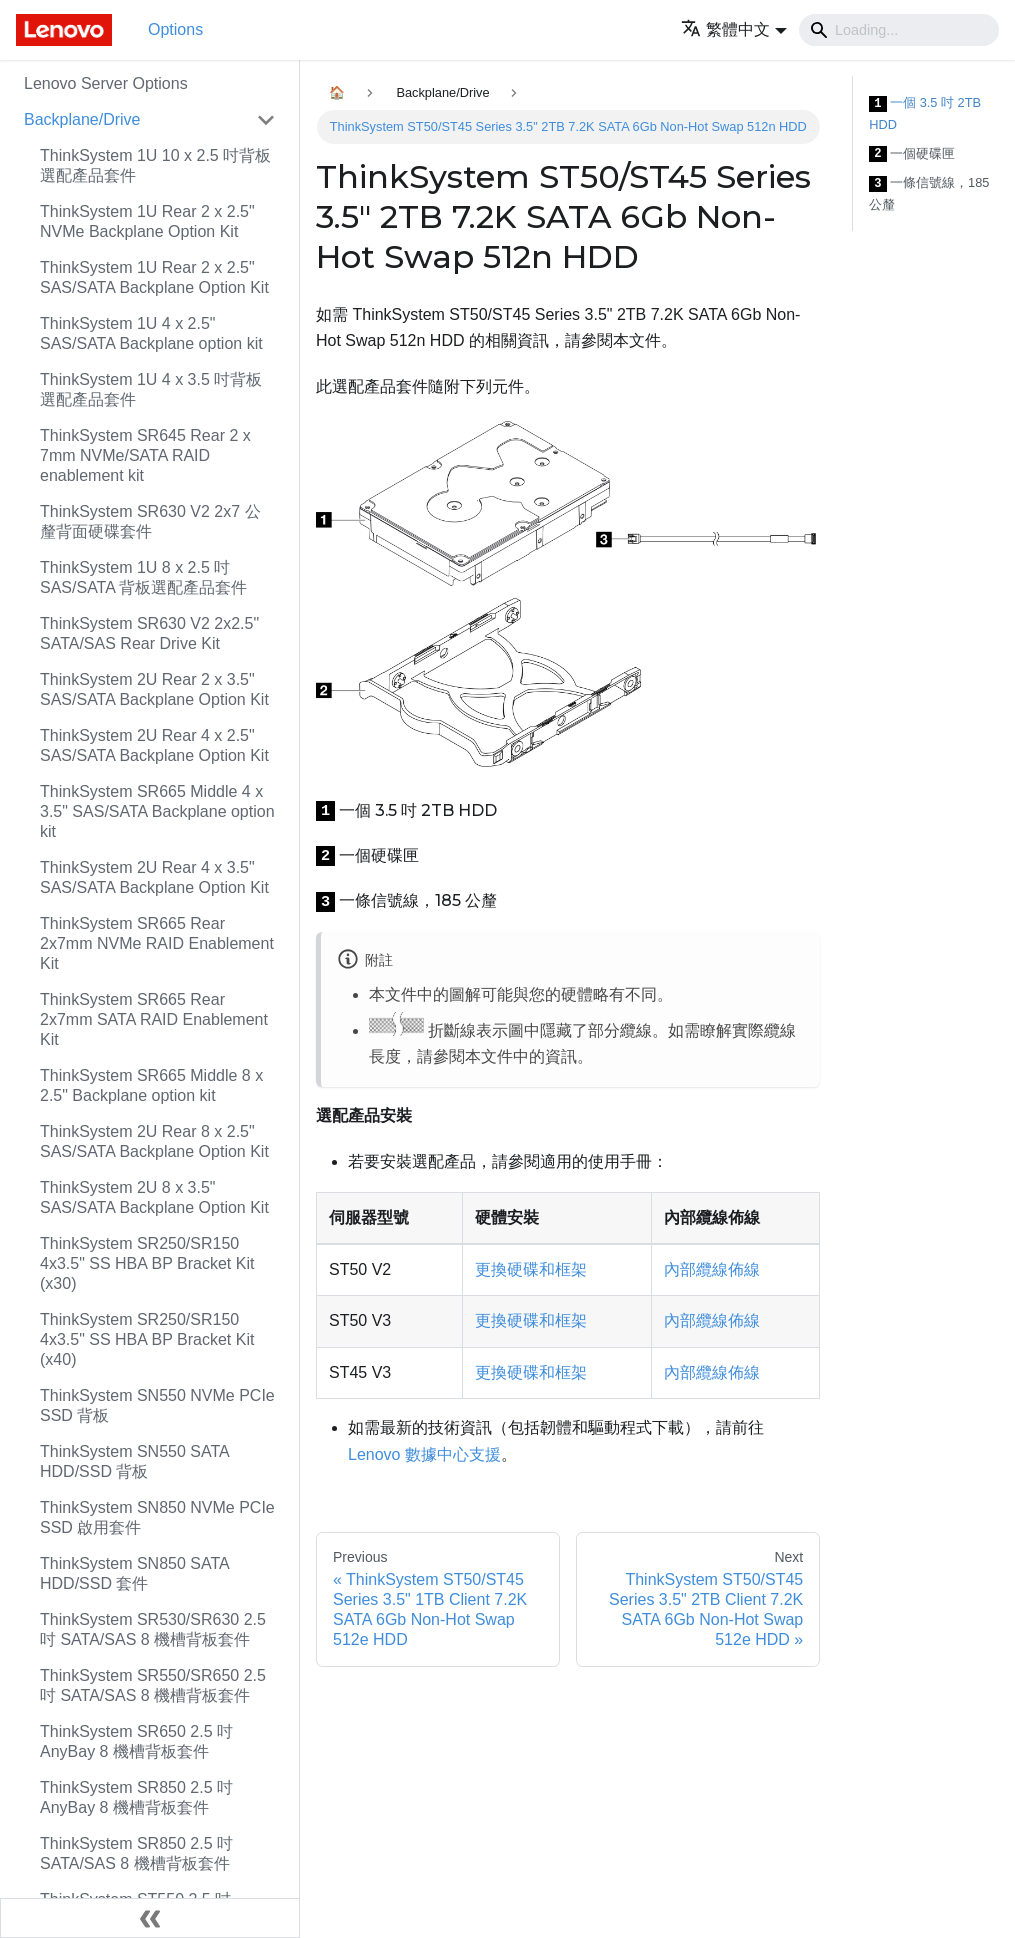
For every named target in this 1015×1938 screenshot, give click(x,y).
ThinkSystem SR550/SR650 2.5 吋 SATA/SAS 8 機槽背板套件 (153, 1685)
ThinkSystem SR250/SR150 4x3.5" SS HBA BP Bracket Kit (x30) (147, 1263)
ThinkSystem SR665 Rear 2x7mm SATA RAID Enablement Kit (154, 1019)
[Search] (899, 30)
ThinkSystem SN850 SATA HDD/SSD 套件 (134, 1573)
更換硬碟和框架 (531, 1269)
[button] (734, 29)
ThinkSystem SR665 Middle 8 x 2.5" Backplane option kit (151, 1085)
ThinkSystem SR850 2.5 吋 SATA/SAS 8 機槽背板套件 (136, 1853)
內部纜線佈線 (712, 1269)
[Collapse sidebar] (150, 1918)
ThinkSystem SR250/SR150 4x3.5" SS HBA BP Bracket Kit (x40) (147, 1339)
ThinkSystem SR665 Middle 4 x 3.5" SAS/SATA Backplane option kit (157, 811)
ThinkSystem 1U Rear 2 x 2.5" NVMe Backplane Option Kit (147, 221)
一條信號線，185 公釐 (929, 193)
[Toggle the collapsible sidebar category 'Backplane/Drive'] (266, 120)
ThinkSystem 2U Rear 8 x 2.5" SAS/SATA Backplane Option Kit (154, 1141)
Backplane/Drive (82, 119)
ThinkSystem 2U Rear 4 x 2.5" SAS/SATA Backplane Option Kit (154, 745)
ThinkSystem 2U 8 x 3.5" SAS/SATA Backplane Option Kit (154, 1197)
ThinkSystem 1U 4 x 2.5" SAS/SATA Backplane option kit (151, 333)
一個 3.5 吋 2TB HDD (925, 113)
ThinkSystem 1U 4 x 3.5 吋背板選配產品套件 (151, 389)
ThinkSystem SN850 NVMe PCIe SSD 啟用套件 (157, 1517)
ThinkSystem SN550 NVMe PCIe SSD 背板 (157, 1405)
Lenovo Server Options (106, 83)
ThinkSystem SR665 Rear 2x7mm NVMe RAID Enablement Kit (157, 943)
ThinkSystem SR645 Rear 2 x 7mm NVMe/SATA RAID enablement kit (145, 455)
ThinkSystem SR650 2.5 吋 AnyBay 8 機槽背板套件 (136, 1741)
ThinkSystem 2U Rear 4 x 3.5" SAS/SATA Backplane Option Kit (154, 877)
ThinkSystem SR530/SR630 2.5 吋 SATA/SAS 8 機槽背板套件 (153, 1629)
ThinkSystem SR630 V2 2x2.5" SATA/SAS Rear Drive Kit (149, 633)
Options (175, 29)
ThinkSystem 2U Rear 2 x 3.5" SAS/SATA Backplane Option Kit (154, 689)
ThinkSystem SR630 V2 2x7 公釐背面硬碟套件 (150, 521)
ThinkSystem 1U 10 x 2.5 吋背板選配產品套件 (155, 165)
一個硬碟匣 (912, 154)
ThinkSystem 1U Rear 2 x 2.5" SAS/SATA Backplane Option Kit (154, 277)
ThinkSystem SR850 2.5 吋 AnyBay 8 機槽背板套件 (136, 1797)
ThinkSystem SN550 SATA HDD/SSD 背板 (134, 1461)
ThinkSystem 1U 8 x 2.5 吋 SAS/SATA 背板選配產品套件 (143, 577)
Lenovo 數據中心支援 (424, 1454)
